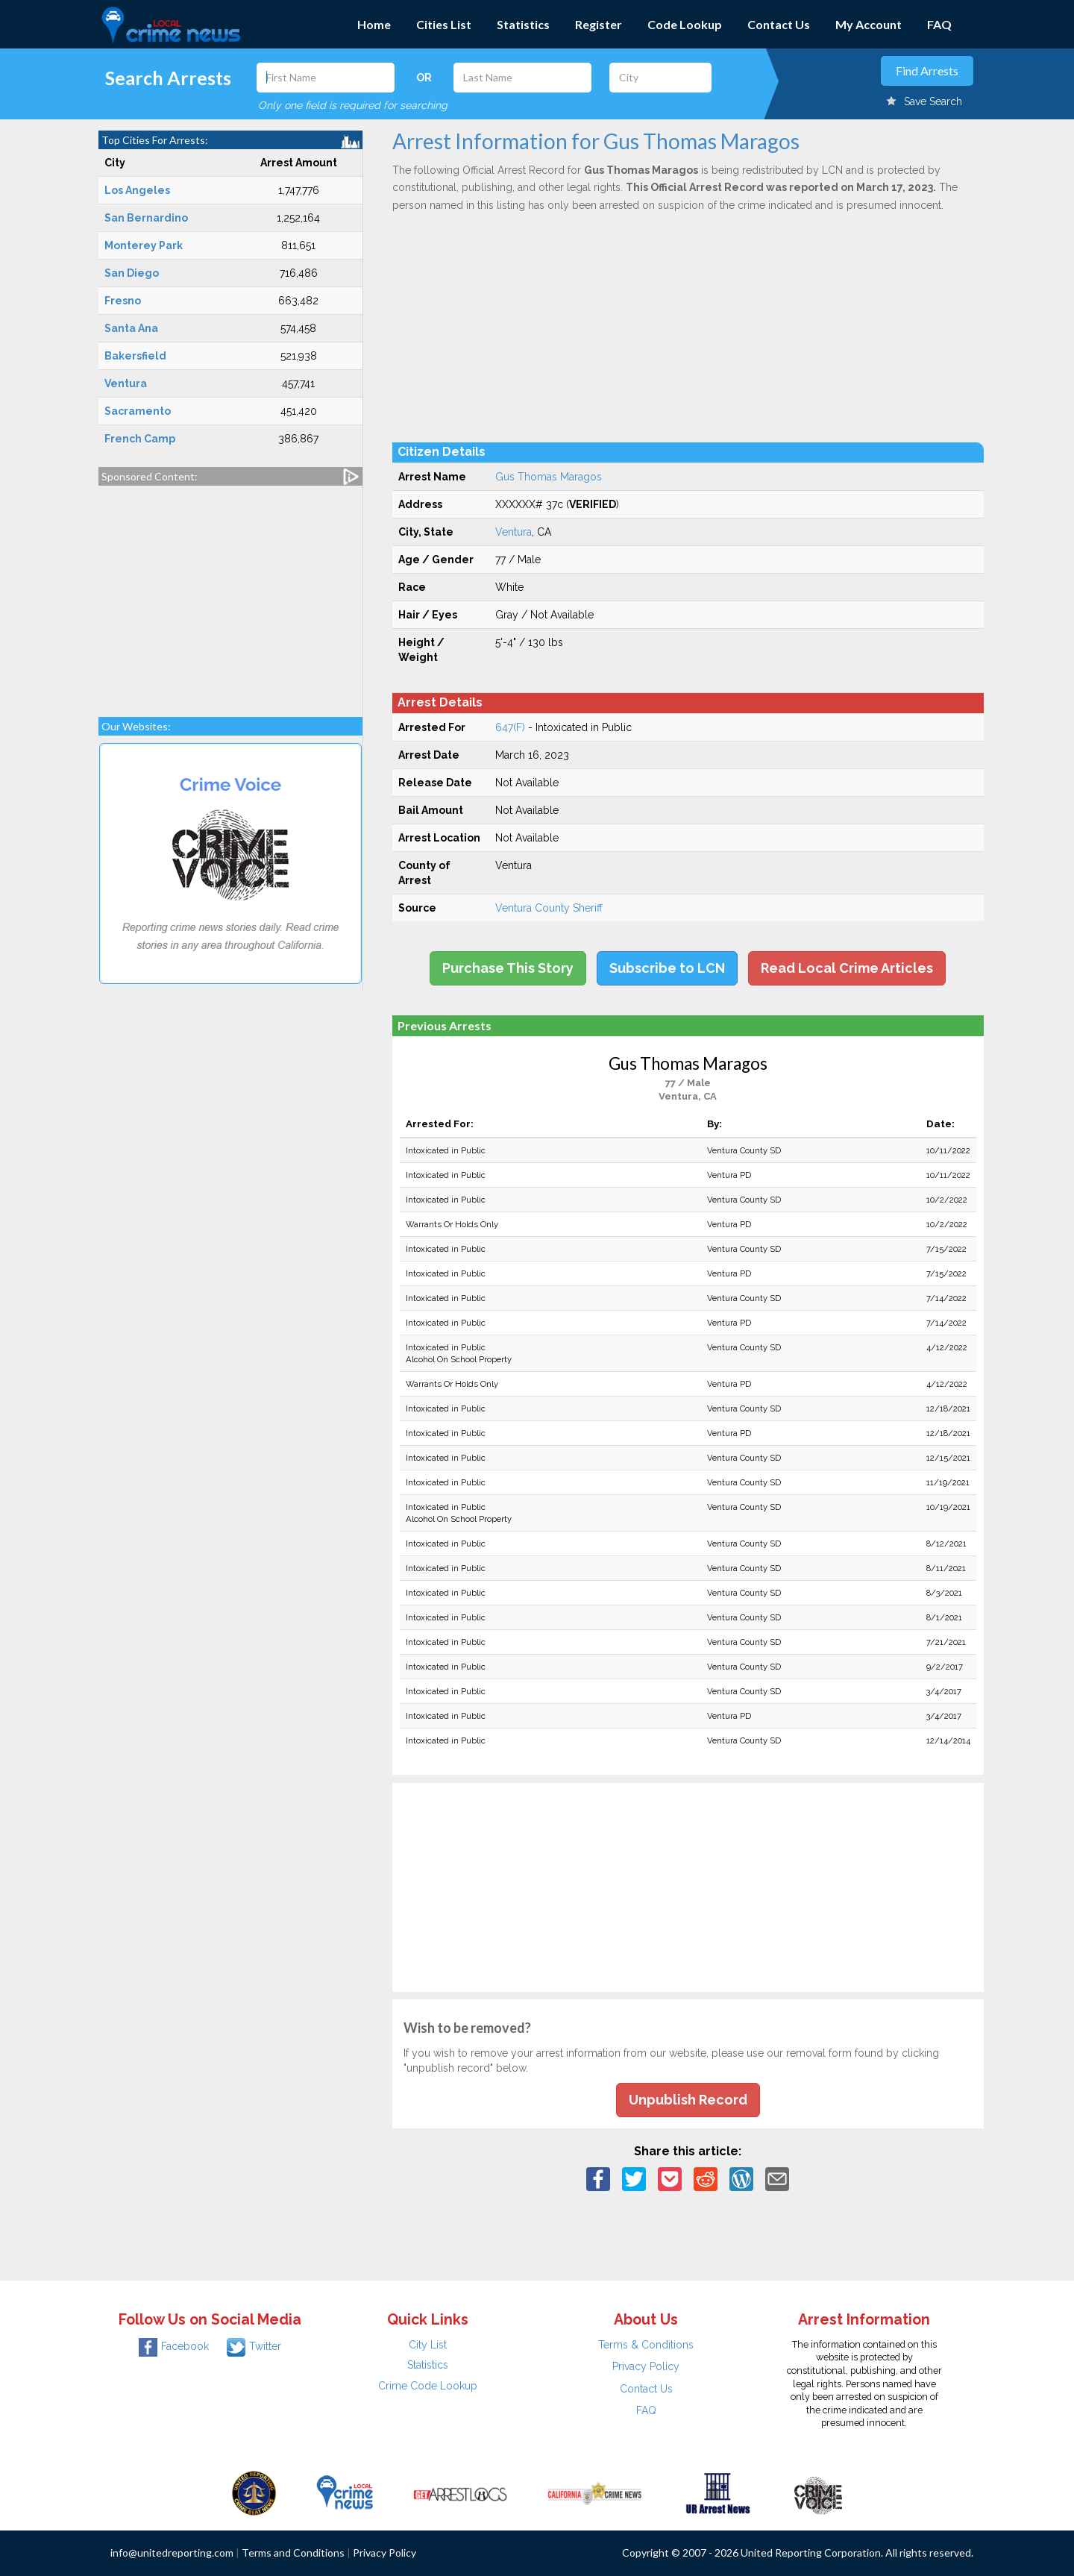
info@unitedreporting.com (171, 2552)
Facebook (174, 2346)
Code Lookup (684, 24)
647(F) (510, 727)
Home (374, 24)
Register (598, 24)
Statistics (523, 24)
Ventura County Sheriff (549, 908)
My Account (868, 24)
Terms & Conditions (646, 2345)
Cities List (443, 24)
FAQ (939, 24)
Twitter (254, 2346)
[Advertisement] (230, 593)
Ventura (513, 532)
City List (428, 2345)
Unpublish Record (688, 2100)
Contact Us (778, 24)
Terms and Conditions (293, 2552)
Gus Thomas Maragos (548, 477)
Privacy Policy (645, 2366)
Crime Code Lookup (427, 2386)
